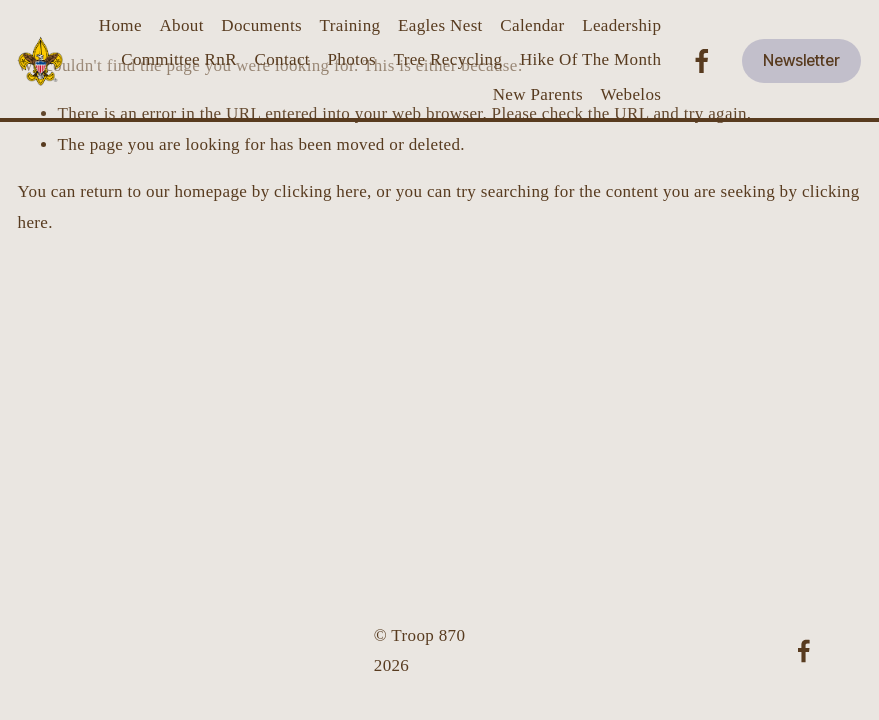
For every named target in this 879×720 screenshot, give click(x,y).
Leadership (621, 25)
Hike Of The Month (590, 59)
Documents (261, 25)
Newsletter (801, 60)
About (181, 25)
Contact (281, 59)
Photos (351, 59)
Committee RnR (179, 59)
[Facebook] (702, 61)
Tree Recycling (448, 59)
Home (120, 25)
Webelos (631, 94)
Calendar (532, 25)
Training (350, 25)
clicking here (320, 191)
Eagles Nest (440, 25)
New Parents (538, 94)
